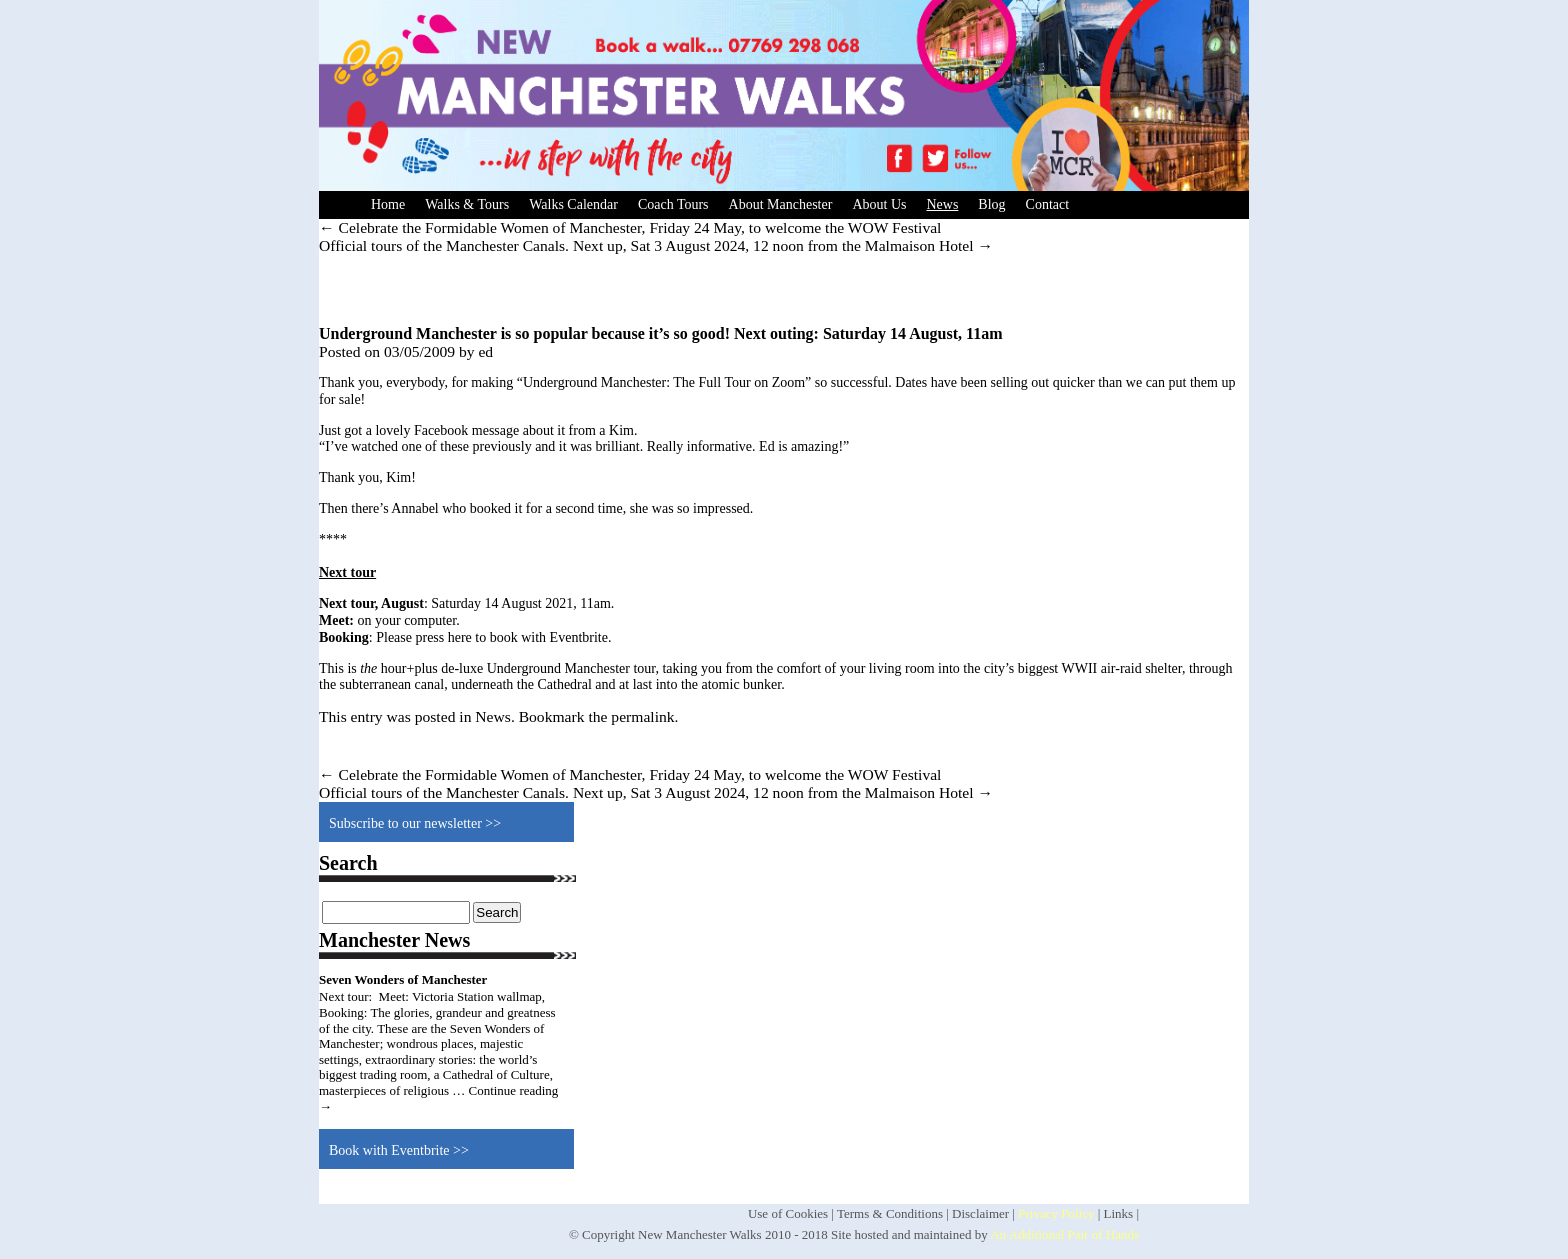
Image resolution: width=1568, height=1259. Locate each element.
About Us (879, 204)
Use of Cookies (788, 1213)
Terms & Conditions (890, 1213)
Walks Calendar (573, 204)
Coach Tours (673, 204)
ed (485, 351)
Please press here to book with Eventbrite (492, 637)
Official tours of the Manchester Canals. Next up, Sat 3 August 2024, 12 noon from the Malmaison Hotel (656, 245)
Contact (1048, 204)
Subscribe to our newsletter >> (415, 823)
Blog (991, 204)
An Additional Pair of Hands (1064, 1234)
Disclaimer (980, 1213)
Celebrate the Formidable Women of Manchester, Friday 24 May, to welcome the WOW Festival (630, 227)
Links (1119, 1213)
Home (388, 204)
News (942, 204)
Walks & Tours (467, 204)
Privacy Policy (1056, 1213)
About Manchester (781, 204)
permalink (642, 716)
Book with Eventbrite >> (399, 1150)
